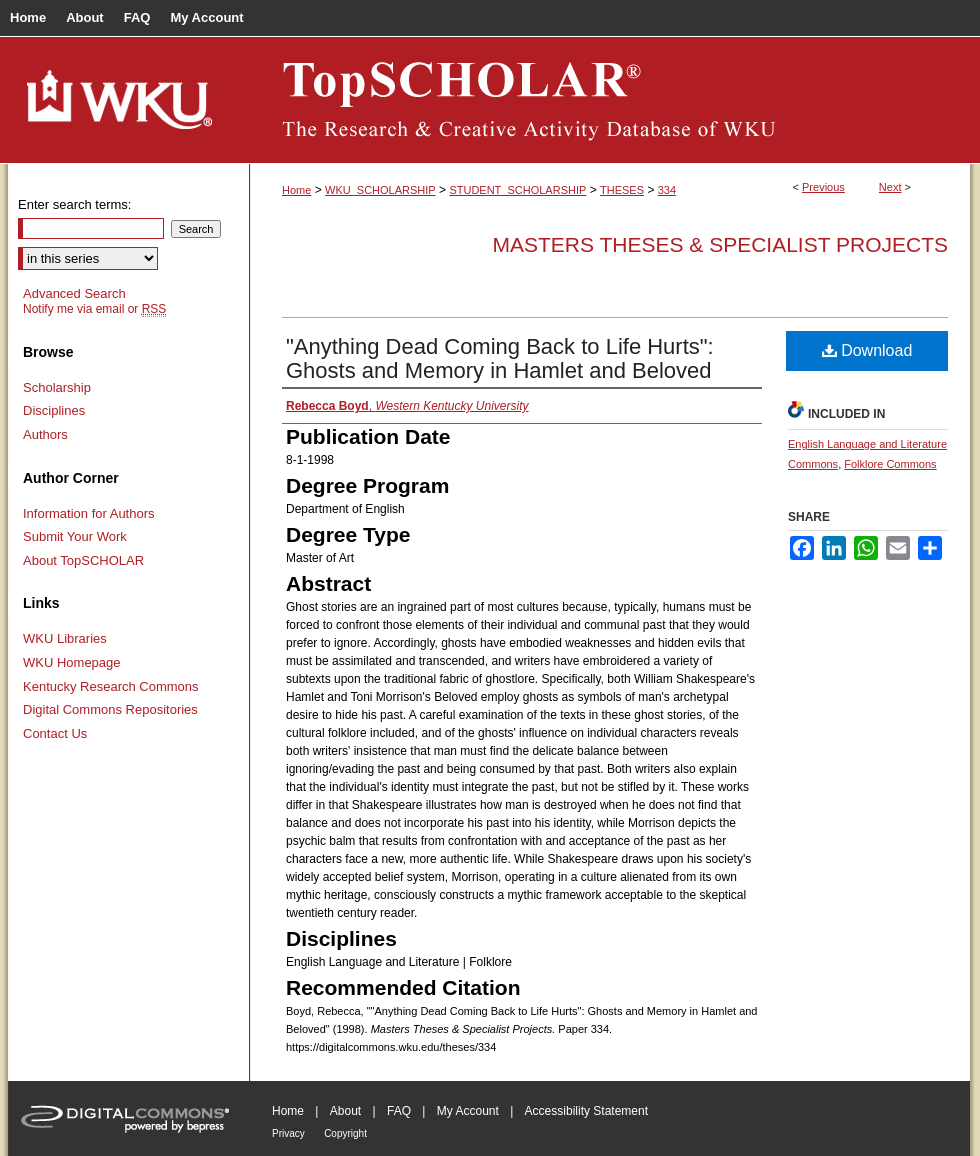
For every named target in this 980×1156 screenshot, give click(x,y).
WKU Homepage (72, 662)
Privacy (288, 1133)
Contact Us (55, 733)
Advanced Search (74, 293)
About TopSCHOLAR (83, 560)
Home (296, 190)
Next (890, 187)
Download (867, 350)
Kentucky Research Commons (111, 686)
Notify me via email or (94, 309)
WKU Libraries (65, 638)
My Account (468, 1111)
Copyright (345, 1133)
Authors (45, 434)
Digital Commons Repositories (110, 709)
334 (667, 190)
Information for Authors (89, 513)
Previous (823, 187)
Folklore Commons (890, 464)
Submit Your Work (75, 536)
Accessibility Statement (586, 1111)
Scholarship (57, 387)
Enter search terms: (74, 204)
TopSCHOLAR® (610, 100)
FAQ (399, 1111)
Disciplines (54, 410)
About (345, 1111)
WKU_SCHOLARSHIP (380, 190)
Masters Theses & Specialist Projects (720, 244)
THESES (622, 190)
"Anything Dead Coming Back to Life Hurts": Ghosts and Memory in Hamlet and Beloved (500, 358)
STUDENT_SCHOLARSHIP (517, 190)
